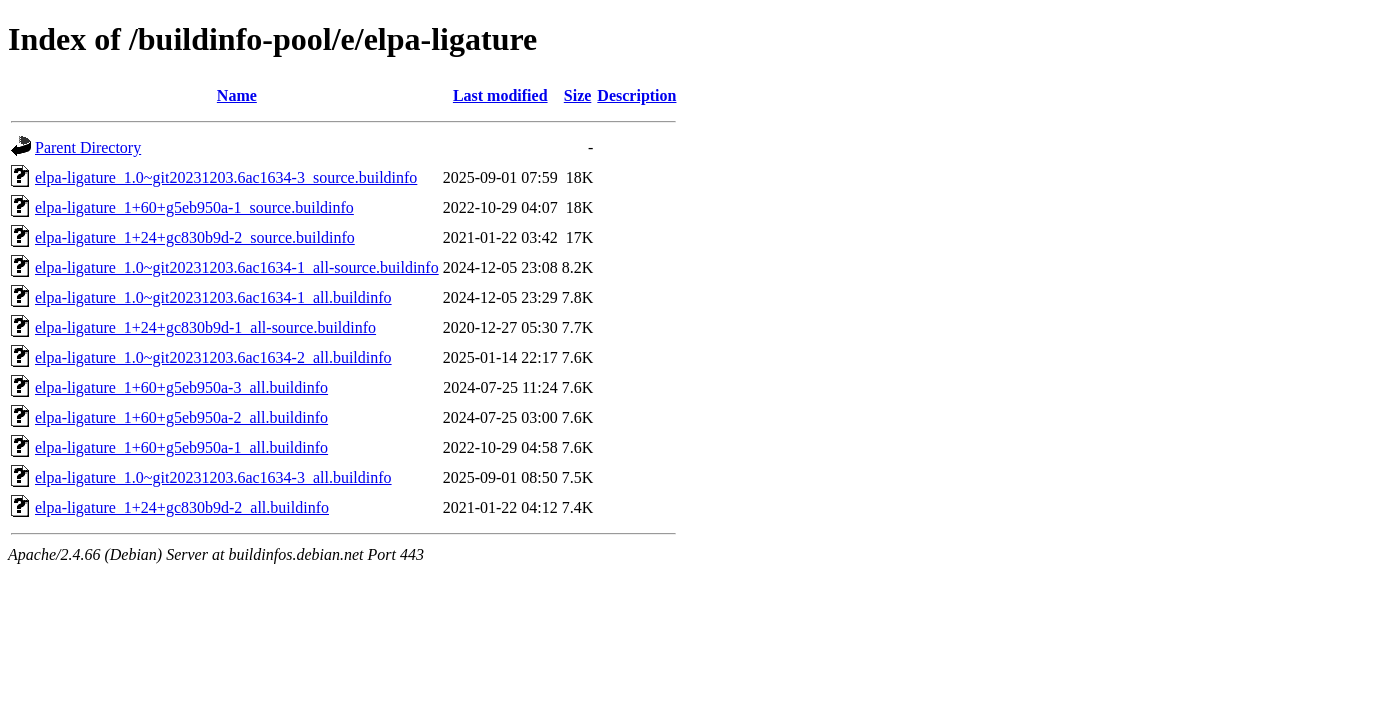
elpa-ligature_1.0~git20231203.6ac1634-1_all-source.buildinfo (237, 267)
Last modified (500, 95)
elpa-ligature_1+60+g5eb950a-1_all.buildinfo (181, 447)
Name (237, 95)
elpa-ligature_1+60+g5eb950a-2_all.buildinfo (181, 417)
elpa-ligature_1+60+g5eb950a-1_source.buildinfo (194, 207)
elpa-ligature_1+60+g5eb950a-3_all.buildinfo (181, 387)
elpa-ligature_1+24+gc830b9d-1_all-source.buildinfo (205, 327)
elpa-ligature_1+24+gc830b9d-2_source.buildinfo (195, 237)
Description (636, 95)
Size (578, 95)
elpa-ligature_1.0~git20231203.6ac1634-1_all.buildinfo (213, 297)
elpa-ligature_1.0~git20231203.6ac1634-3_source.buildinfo (226, 177)
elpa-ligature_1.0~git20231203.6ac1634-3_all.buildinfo (213, 477)
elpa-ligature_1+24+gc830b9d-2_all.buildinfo (182, 507)
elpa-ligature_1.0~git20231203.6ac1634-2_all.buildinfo (213, 357)
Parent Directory (88, 147)
